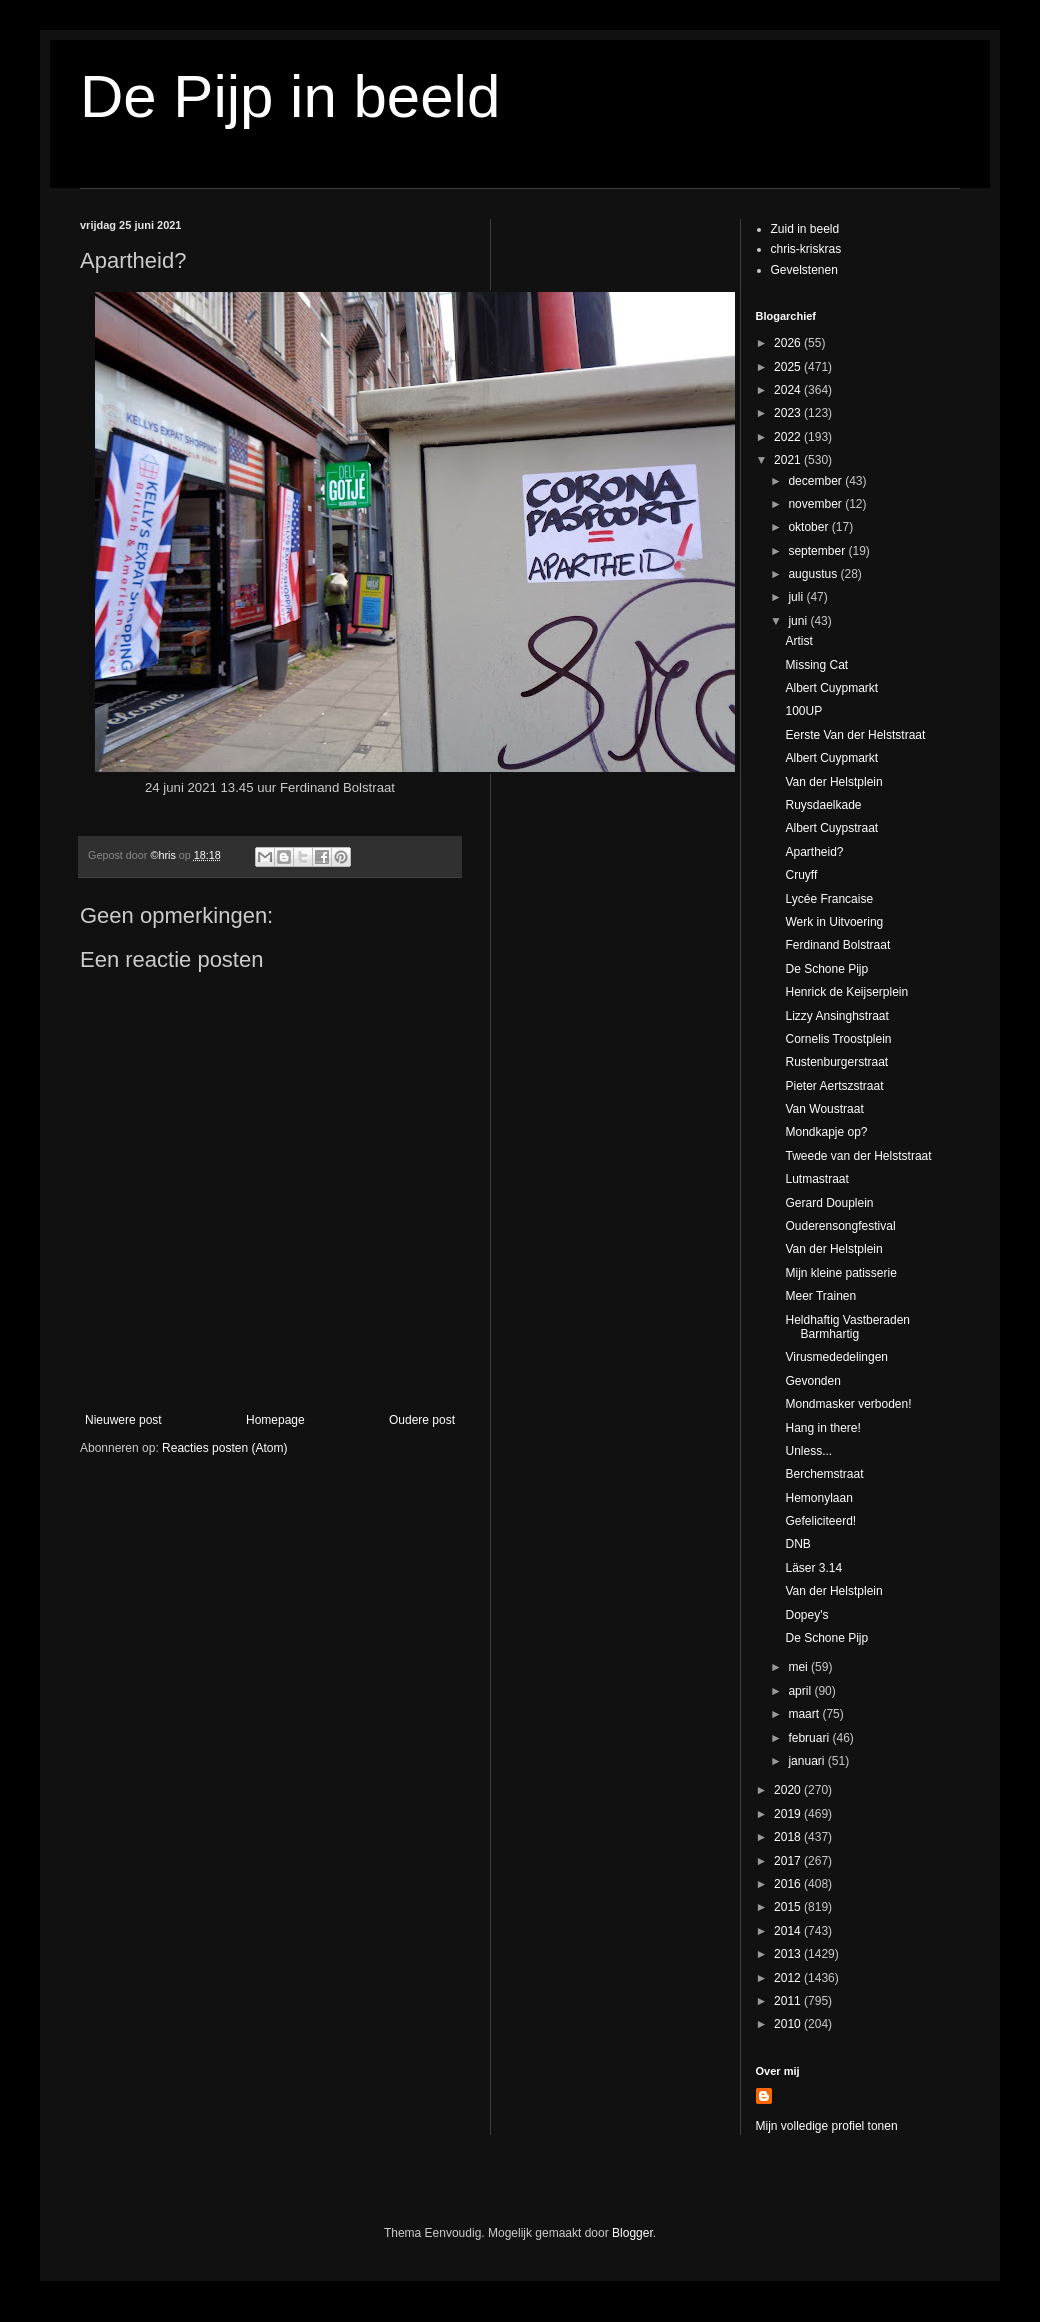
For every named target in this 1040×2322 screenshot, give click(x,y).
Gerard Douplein (829, 1203)
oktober (809, 527)
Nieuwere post (123, 1420)
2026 (789, 343)
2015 (789, 1907)
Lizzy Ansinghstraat (836, 1016)
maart (805, 1714)
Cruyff (801, 875)
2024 (789, 390)
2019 (789, 1814)
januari (807, 1761)
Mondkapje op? (826, 1132)
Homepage (275, 1420)
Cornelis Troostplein (838, 1039)
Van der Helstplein (833, 782)
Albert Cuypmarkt (831, 688)
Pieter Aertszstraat (834, 1086)
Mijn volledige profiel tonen (827, 2126)
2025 (789, 367)
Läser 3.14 (813, 1568)
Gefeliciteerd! (820, 1521)
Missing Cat (816, 665)
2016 (789, 1884)
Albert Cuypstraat (831, 828)
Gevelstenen (804, 270)
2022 (789, 437)
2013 (789, 1954)
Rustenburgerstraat (836, 1062)
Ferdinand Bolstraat (837, 945)
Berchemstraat (824, 1474)
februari (810, 1738)
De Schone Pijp (826, 969)
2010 (789, 2024)
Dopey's (806, 1615)
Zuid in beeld (805, 229)
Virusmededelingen (836, 1357)
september (818, 551)
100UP (803, 711)
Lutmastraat (816, 1179)
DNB (797, 1544)
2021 (789, 460)
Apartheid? (814, 852)
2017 (789, 1861)
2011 (789, 2001)
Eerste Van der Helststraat (855, 735)
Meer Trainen (820, 1296)
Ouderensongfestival (840, 1226)
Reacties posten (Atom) (224, 1448)
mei (799, 1667)
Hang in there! (822, 1428)
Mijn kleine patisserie (840, 1273)
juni (799, 621)
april (801, 1691)
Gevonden (812, 1381)
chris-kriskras (806, 249)
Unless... (808, 1451)
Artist (798, 641)
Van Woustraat (824, 1109)
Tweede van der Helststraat (858, 1156)
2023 (789, 413)
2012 (789, 1978)
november (816, 504)
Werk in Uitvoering (834, 922)
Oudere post (422, 1420)
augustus (814, 574)
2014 (789, 1931)
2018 (789, 1837)
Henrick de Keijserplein (846, 992)
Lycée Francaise (829, 899)
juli (797, 597)
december (816, 481)
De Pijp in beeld (290, 96)
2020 (789, 1790)
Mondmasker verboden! (848, 1404)
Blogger (632, 2233)
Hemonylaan (818, 1498)
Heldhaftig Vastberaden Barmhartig (847, 1327)
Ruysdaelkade (823, 805)
